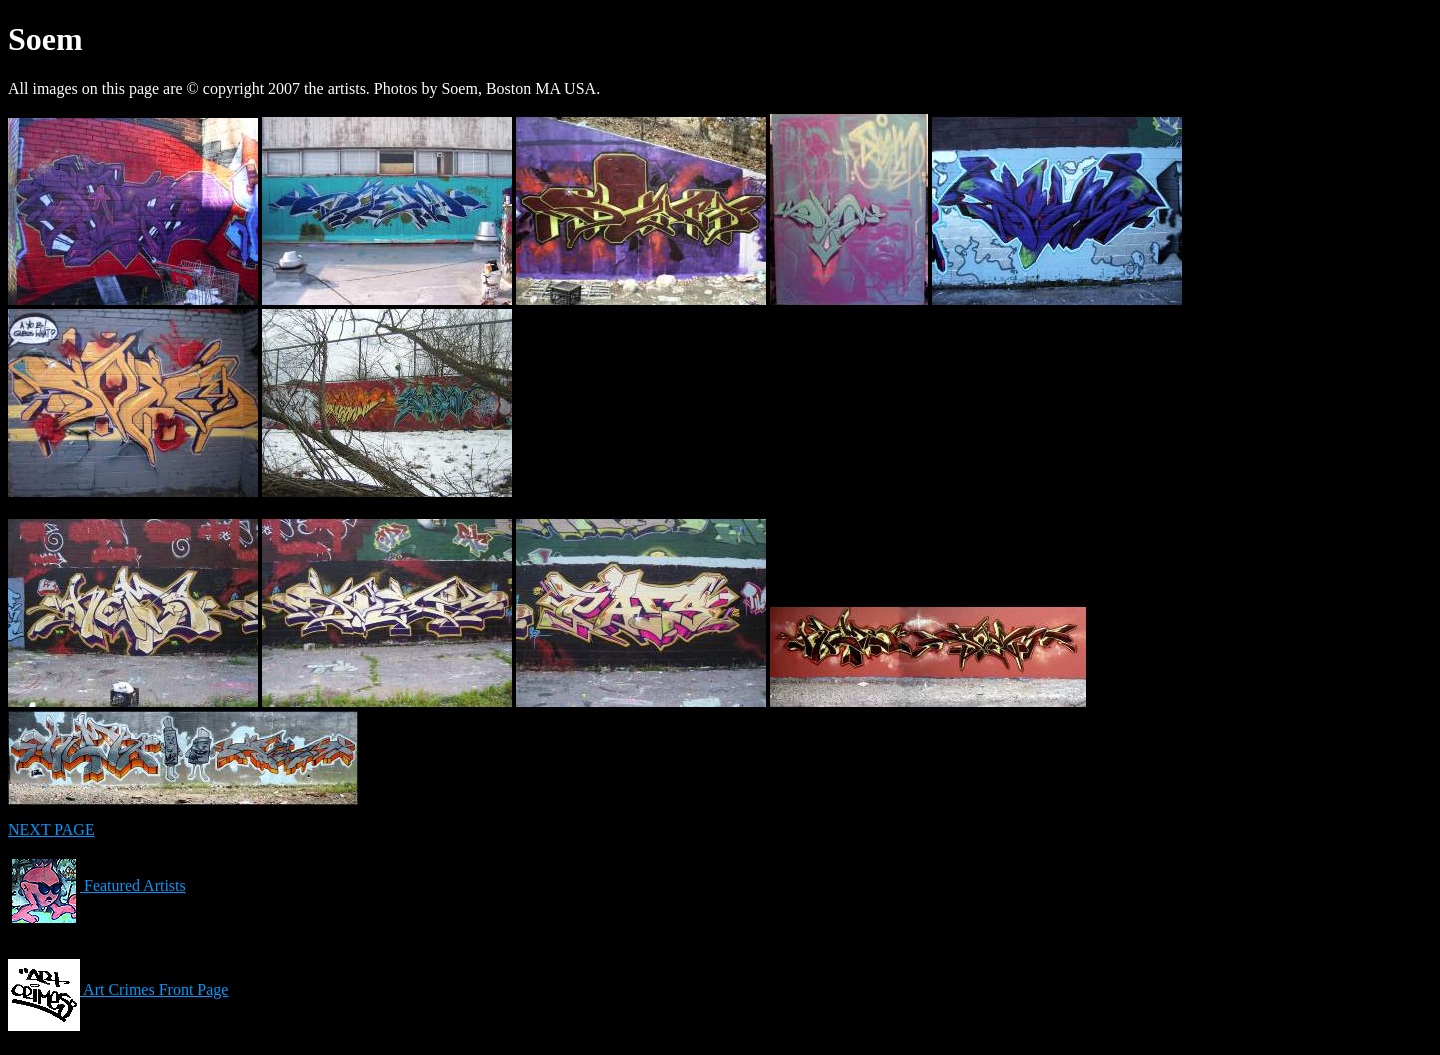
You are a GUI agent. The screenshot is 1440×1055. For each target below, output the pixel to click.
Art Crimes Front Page (118, 989)
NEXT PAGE (51, 829)
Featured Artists (97, 885)
